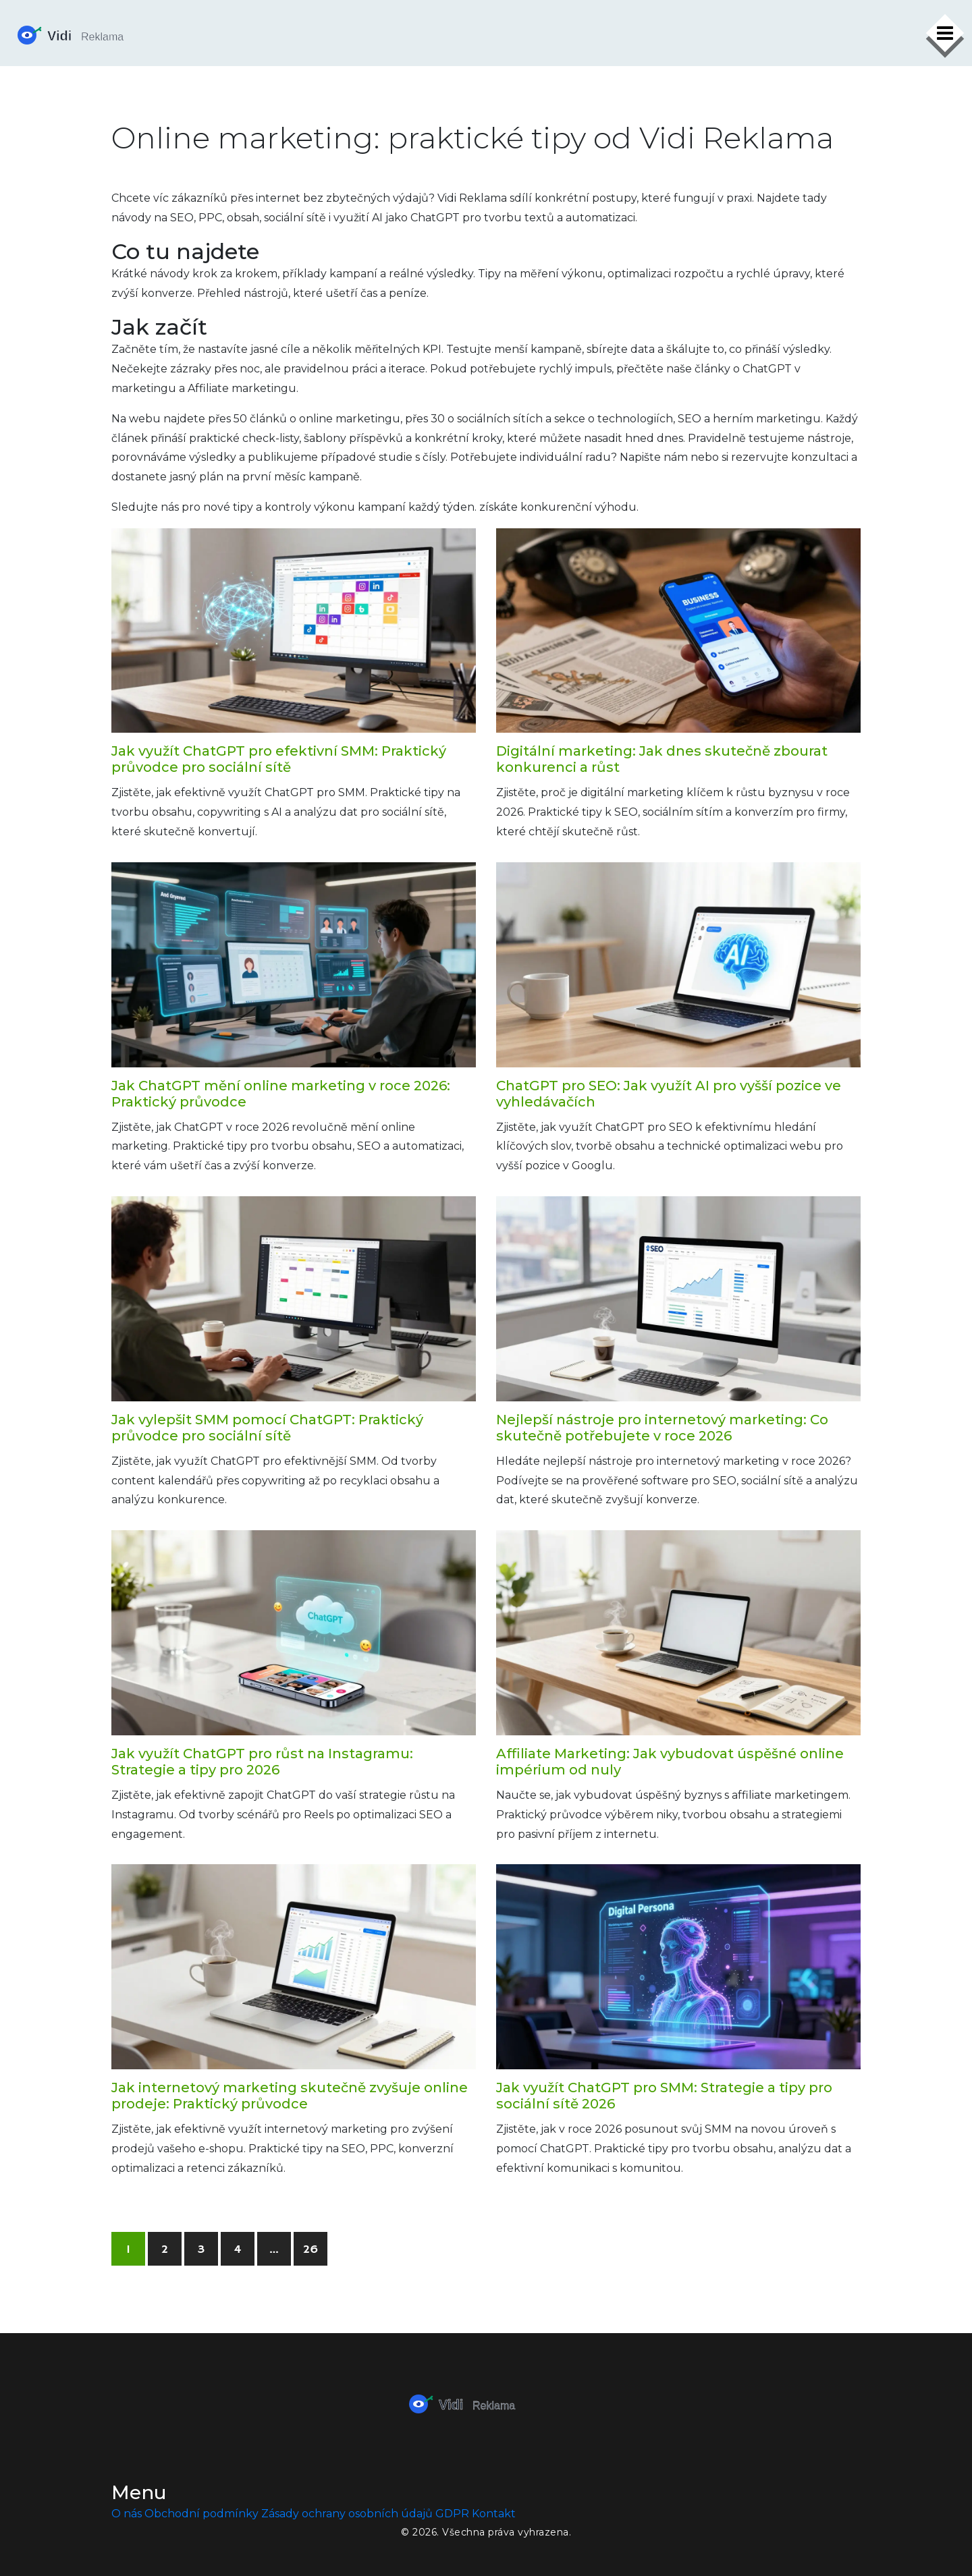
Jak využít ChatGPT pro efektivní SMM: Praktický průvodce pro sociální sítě (278, 759)
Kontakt (494, 2513)
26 (310, 2249)
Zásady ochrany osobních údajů (347, 2513)
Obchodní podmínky (201, 2513)
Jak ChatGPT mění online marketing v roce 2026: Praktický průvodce (280, 1093)
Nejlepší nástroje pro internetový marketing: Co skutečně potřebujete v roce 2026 (662, 1427)
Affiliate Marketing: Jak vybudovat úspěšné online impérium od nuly (670, 1761)
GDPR (452, 2513)
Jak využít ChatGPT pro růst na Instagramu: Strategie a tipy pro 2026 (262, 1761)
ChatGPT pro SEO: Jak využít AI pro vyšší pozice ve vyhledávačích (668, 1093)
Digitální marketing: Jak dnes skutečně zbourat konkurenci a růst (662, 759)
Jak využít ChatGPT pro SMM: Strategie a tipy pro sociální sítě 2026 (664, 2095)
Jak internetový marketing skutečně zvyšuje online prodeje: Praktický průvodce (289, 2095)
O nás (126, 2513)
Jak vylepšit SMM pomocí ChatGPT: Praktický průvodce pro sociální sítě (267, 1427)
